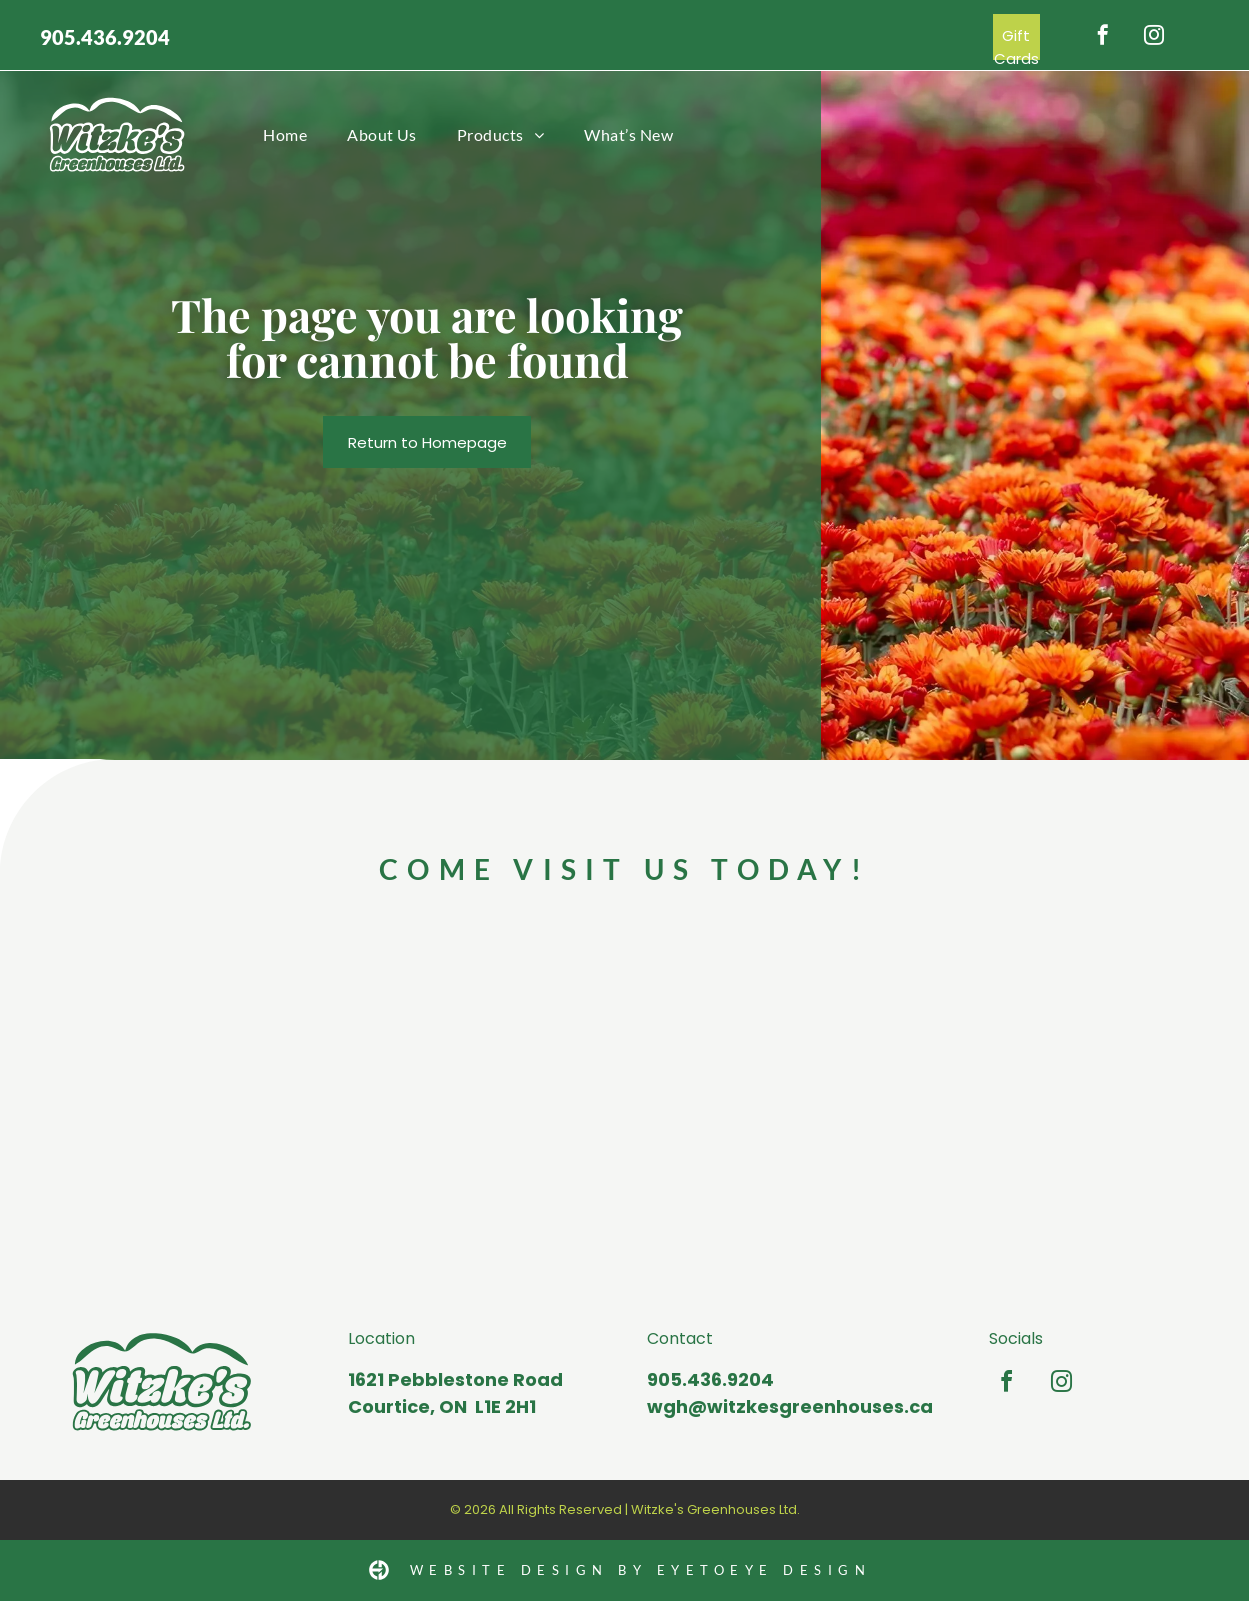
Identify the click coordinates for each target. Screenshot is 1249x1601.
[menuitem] (285, 134)
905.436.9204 (105, 37)
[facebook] (1103, 37)
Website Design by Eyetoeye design (641, 1570)
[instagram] (1154, 37)
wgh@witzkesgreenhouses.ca (790, 1406)
